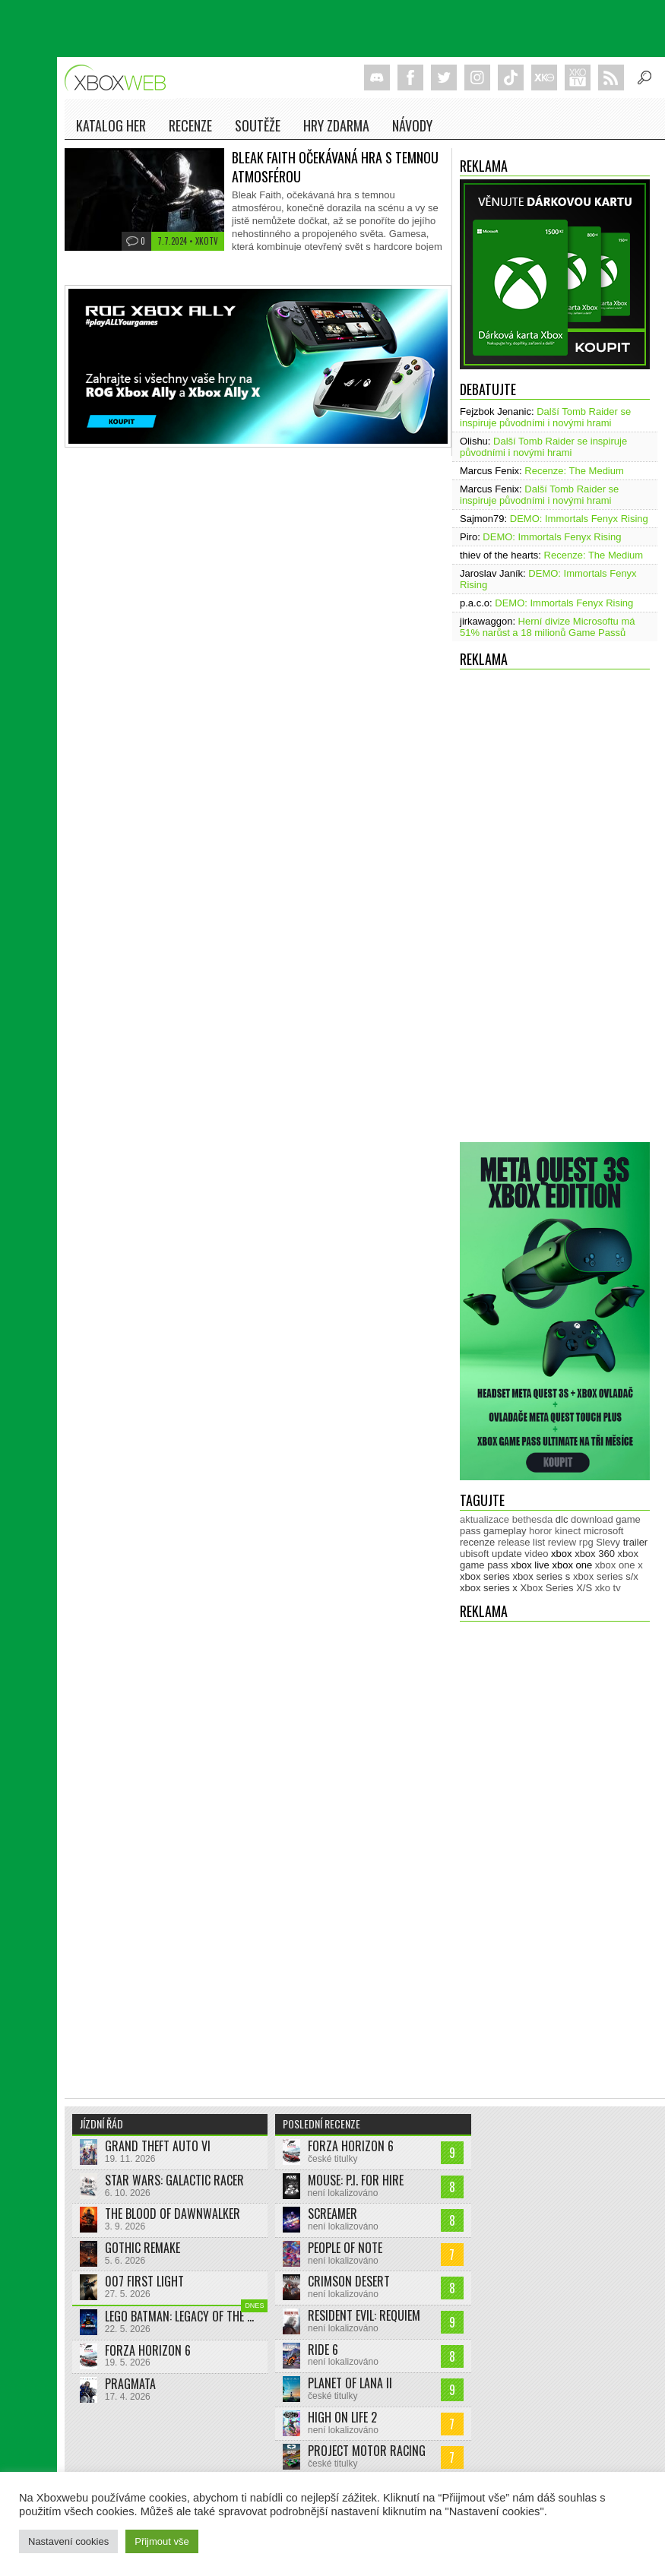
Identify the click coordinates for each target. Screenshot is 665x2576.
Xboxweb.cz (120, 78)
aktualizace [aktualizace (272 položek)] (484, 1519)
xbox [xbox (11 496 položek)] (561, 1553)
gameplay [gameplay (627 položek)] (504, 1530)
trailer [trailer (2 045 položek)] (635, 1542)
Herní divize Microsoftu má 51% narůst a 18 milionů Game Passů (547, 627)
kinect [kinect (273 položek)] (568, 1530)
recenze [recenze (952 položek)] (477, 1542)
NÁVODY (412, 125)
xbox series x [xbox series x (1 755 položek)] (489, 1587)
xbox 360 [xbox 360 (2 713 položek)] (595, 1553)
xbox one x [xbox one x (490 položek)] (619, 1565)
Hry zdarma (336, 125)
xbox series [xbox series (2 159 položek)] (485, 1576)
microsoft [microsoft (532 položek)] (604, 1530)
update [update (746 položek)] (507, 1553)
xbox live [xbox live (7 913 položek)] (530, 1565)
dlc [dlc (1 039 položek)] (562, 1519)
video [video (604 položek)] (536, 1553)
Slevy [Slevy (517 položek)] (608, 1542)
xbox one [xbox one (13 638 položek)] (572, 1565)
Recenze (190, 125)
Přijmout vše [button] (162, 2541)
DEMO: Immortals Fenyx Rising (579, 518)
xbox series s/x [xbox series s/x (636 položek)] (605, 1576)
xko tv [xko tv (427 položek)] (608, 1587)
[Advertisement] (522, 912)
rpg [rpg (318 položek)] (586, 1542)
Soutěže (257, 125)
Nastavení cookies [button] (68, 2541)
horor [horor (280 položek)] (540, 1530)
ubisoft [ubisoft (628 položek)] (474, 1553)
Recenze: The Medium (574, 470)
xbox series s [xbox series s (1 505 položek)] (541, 1576)
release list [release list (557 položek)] (521, 1542)
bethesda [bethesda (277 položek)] (532, 1519)
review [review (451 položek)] (562, 1542)
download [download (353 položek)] (592, 1519)
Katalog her (111, 125)
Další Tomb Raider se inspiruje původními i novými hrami (545, 417)
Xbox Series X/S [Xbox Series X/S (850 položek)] (557, 1587)
